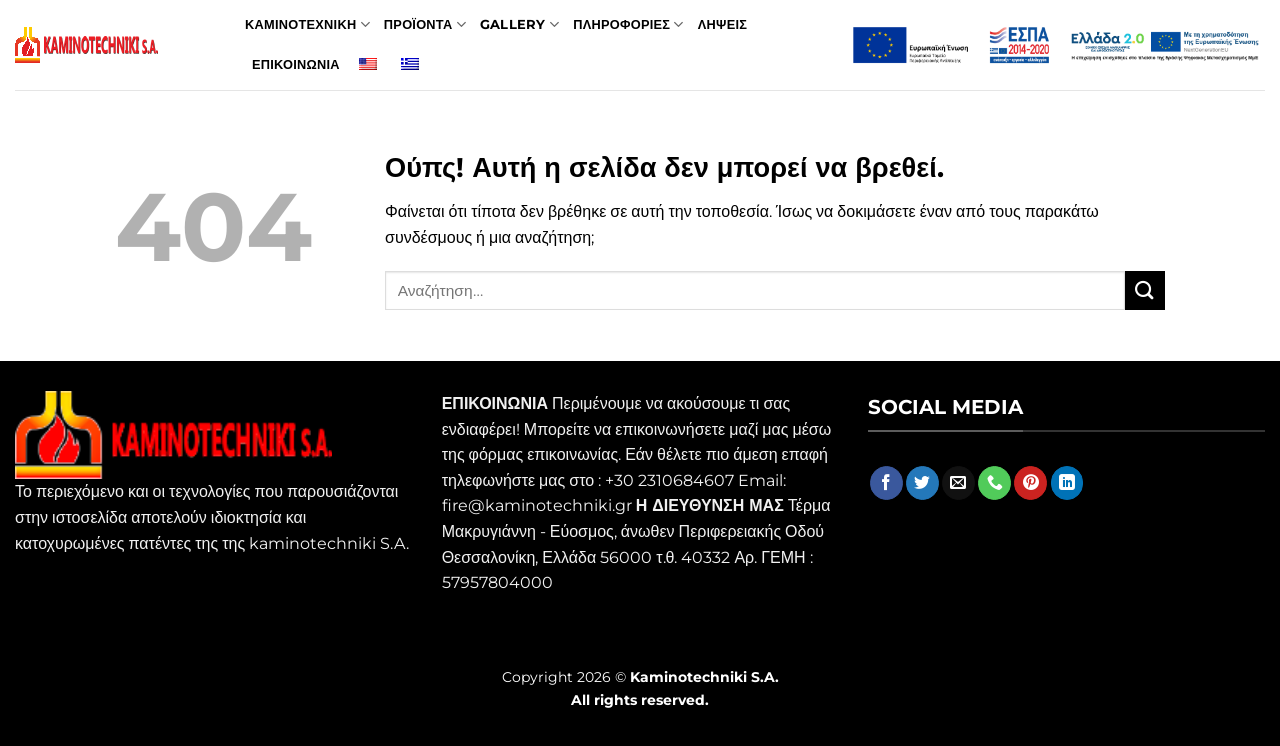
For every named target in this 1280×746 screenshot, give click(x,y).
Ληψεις (722, 24)
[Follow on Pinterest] (1030, 483)
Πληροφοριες (628, 24)
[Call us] (994, 483)
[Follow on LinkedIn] (1067, 483)
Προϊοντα (425, 24)
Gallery (519, 24)
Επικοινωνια (296, 64)
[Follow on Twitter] (922, 483)
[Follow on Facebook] (886, 483)
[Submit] (1145, 290)
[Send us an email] (958, 483)
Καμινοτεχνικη (307, 24)
